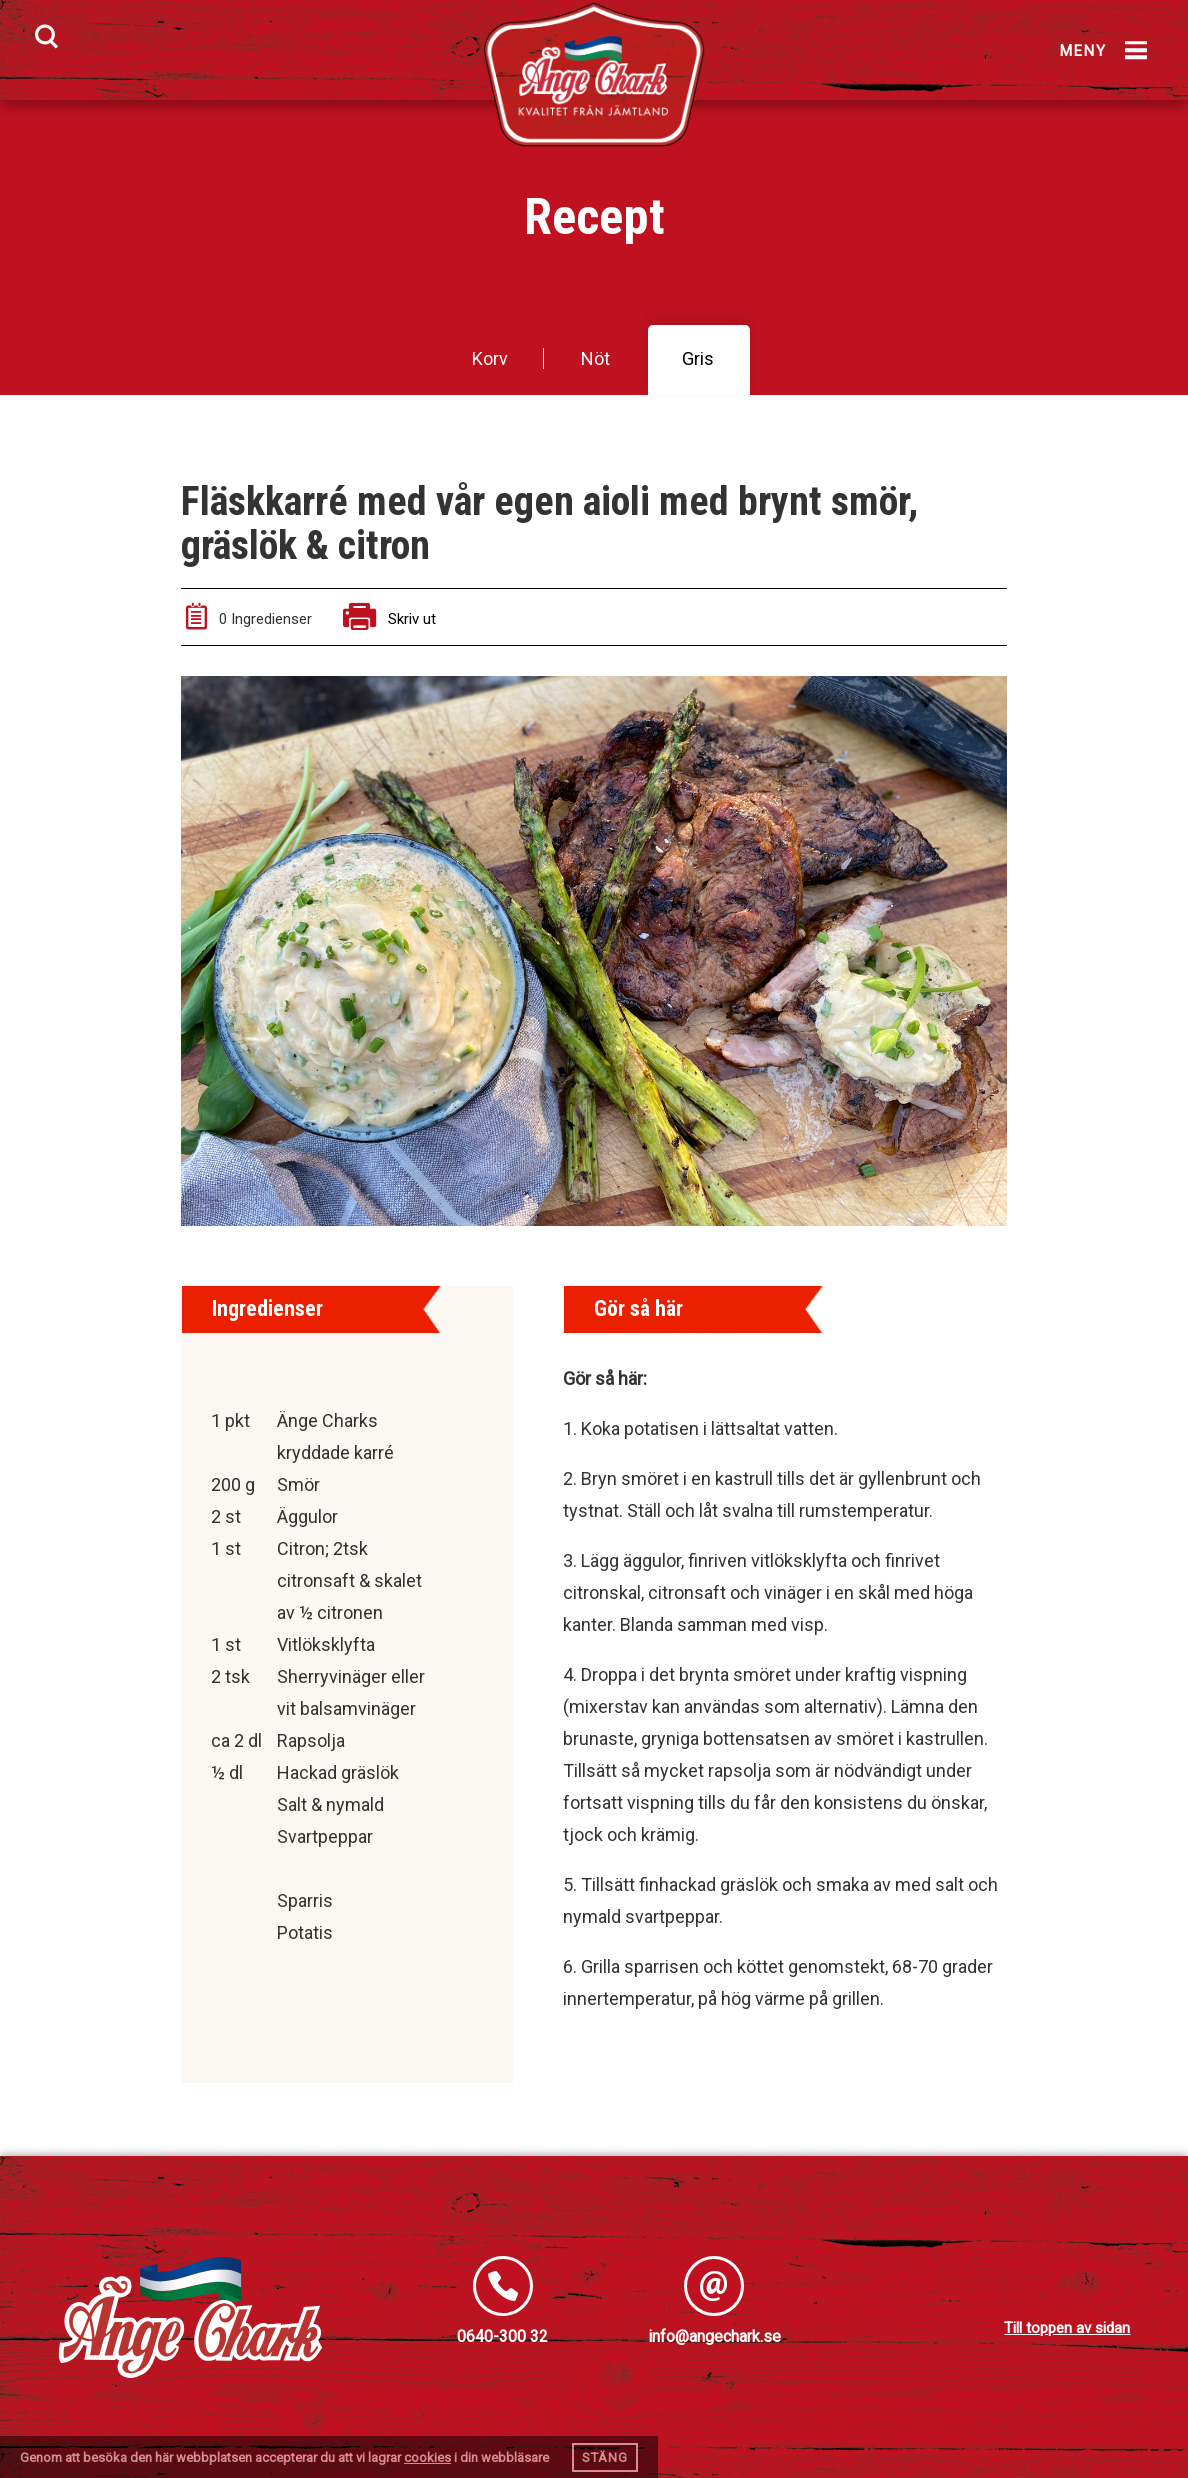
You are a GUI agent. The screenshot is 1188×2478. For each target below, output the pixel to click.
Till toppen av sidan (1067, 2328)
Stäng (605, 2457)
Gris (698, 358)
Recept (594, 217)
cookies (427, 2457)
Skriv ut (389, 619)
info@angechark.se (714, 2336)
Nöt (595, 358)
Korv (490, 358)
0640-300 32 (502, 2336)
